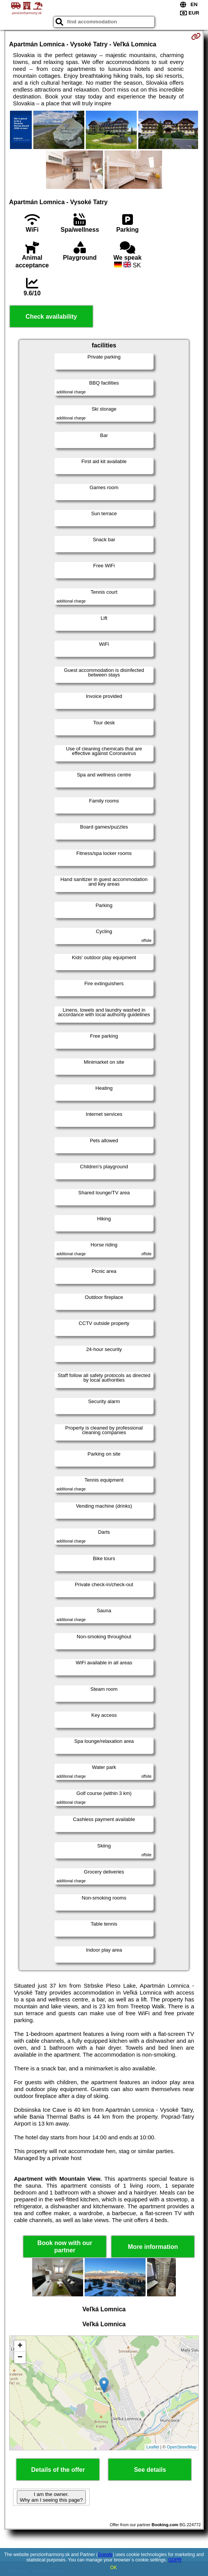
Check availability (51, 316)
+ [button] (20, 2346)
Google (105, 2554)
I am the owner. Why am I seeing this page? (51, 2497)
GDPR (175, 2560)
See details (150, 2469)
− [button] (20, 2357)
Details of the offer (58, 2469)
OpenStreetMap (182, 2447)
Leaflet (152, 2447)
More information (153, 2247)
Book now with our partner (65, 2246)
